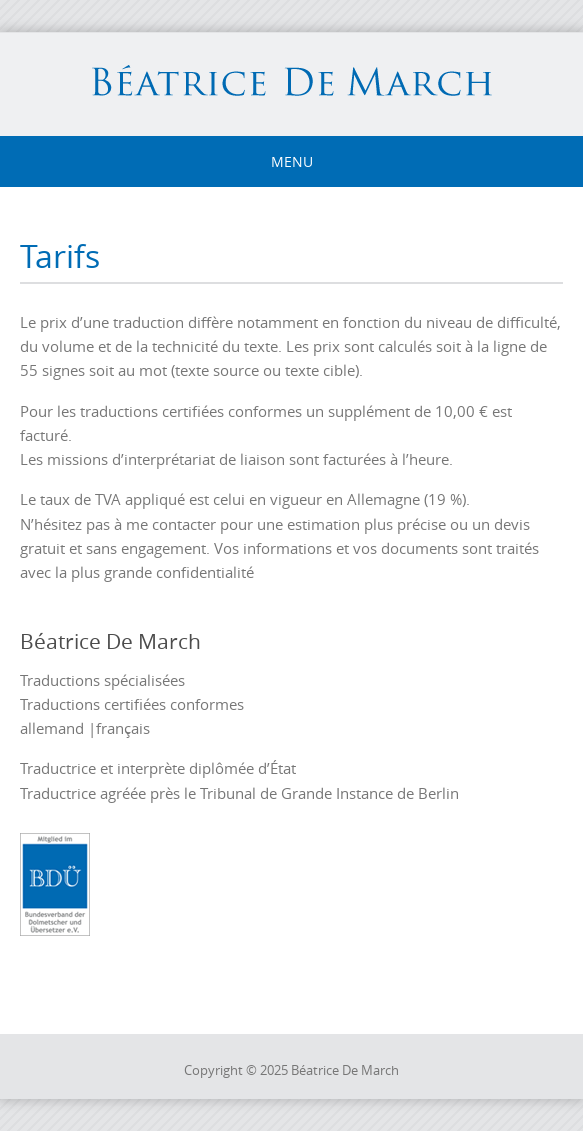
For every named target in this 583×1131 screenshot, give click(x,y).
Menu (292, 161)
